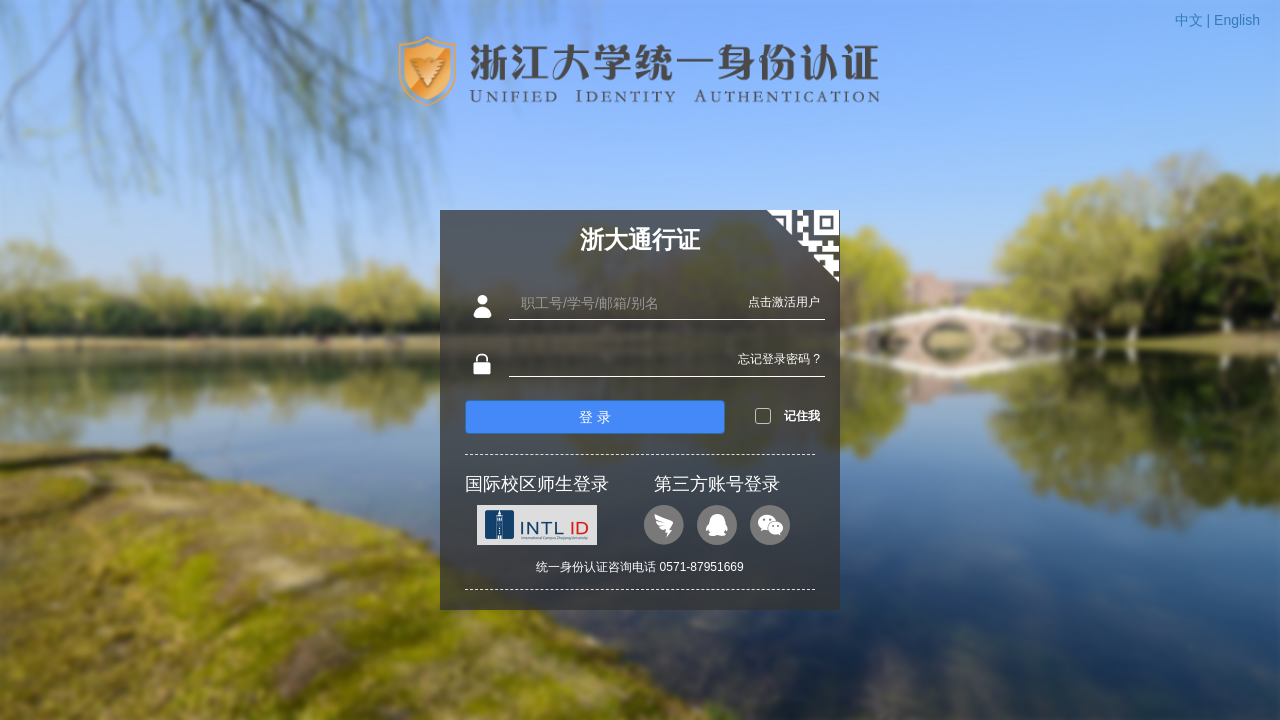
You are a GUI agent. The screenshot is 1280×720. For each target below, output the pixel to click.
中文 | (1194, 20)
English (1237, 20)
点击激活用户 (784, 302)
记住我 (802, 416)
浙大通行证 (640, 239)
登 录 (595, 417)
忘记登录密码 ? (779, 359)
